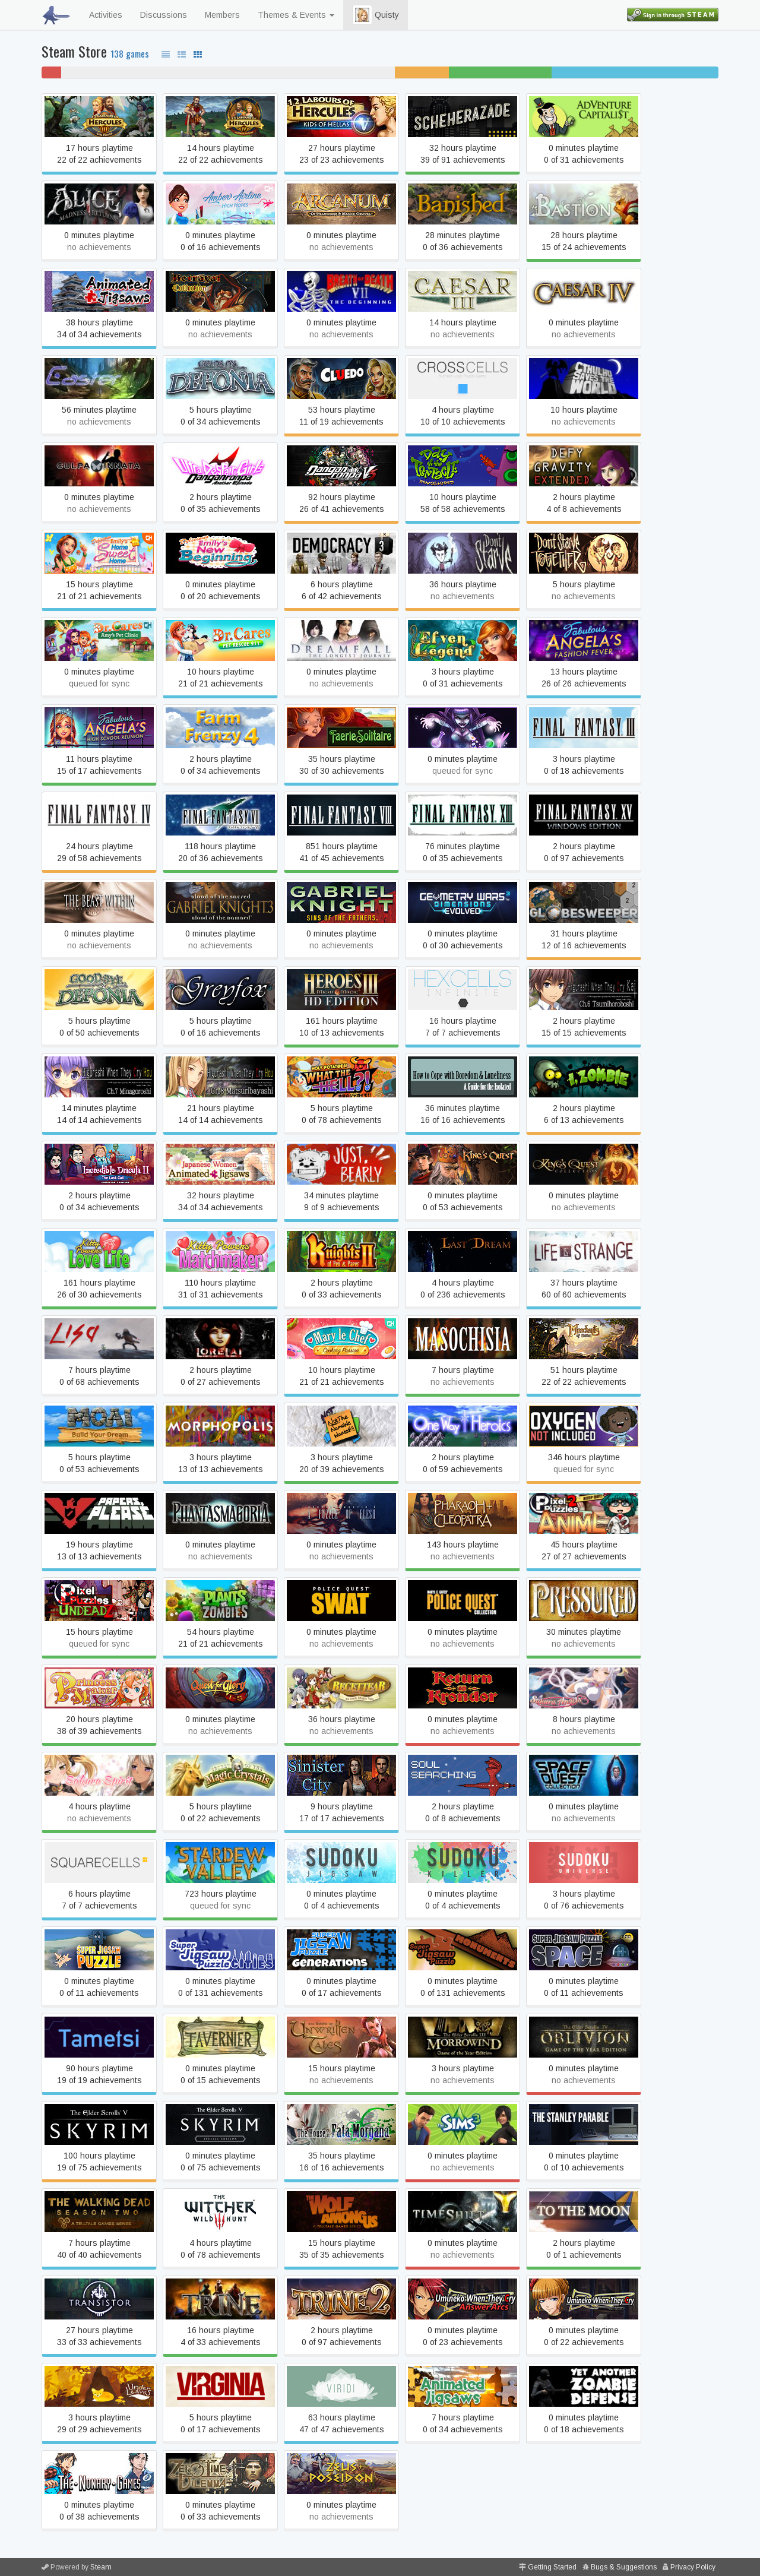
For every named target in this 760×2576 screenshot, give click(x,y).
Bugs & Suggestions (624, 2567)
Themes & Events (296, 15)
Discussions (163, 15)
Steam (101, 2567)
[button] (362, 15)
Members (222, 15)
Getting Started (552, 2567)
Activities (105, 15)
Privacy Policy (692, 2567)
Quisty (375, 15)
